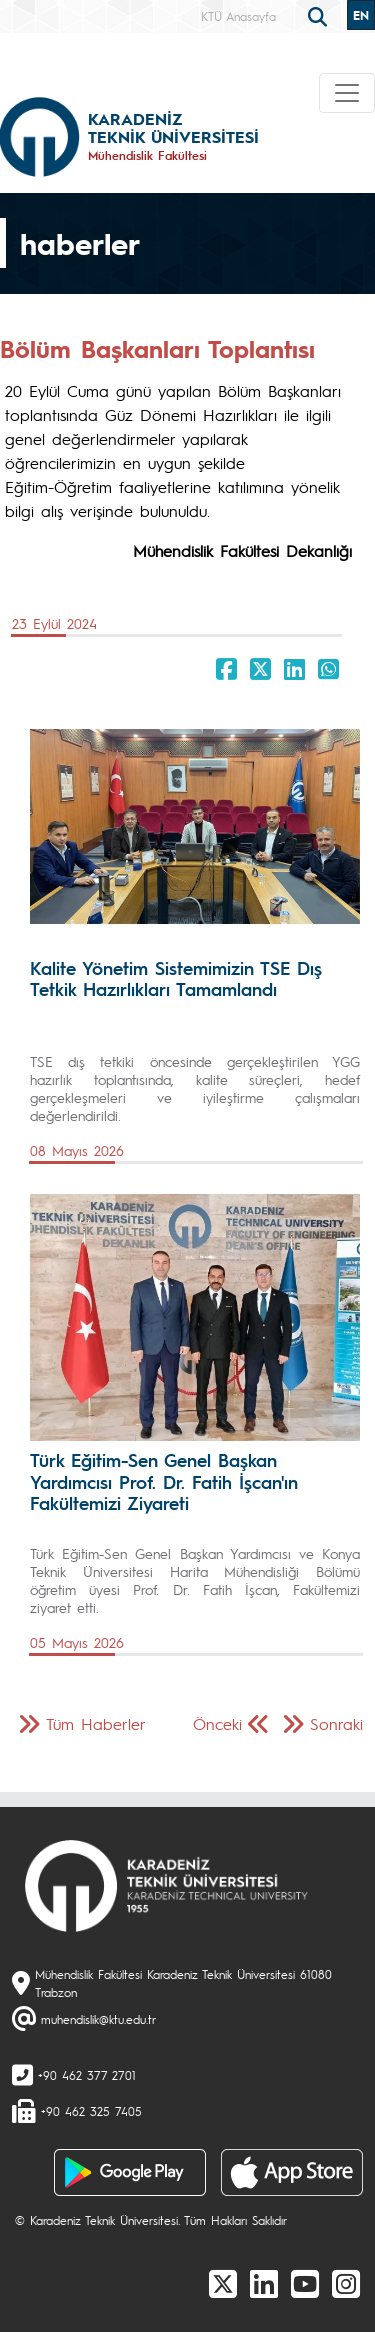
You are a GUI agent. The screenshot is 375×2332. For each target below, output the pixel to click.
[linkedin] (264, 2283)
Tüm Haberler (96, 1723)
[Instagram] (346, 2283)
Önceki (217, 1723)
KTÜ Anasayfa (238, 16)
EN (361, 15)
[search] (320, 15)
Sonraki (336, 1723)
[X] (223, 2283)
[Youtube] (305, 2283)
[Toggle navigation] (347, 93)
